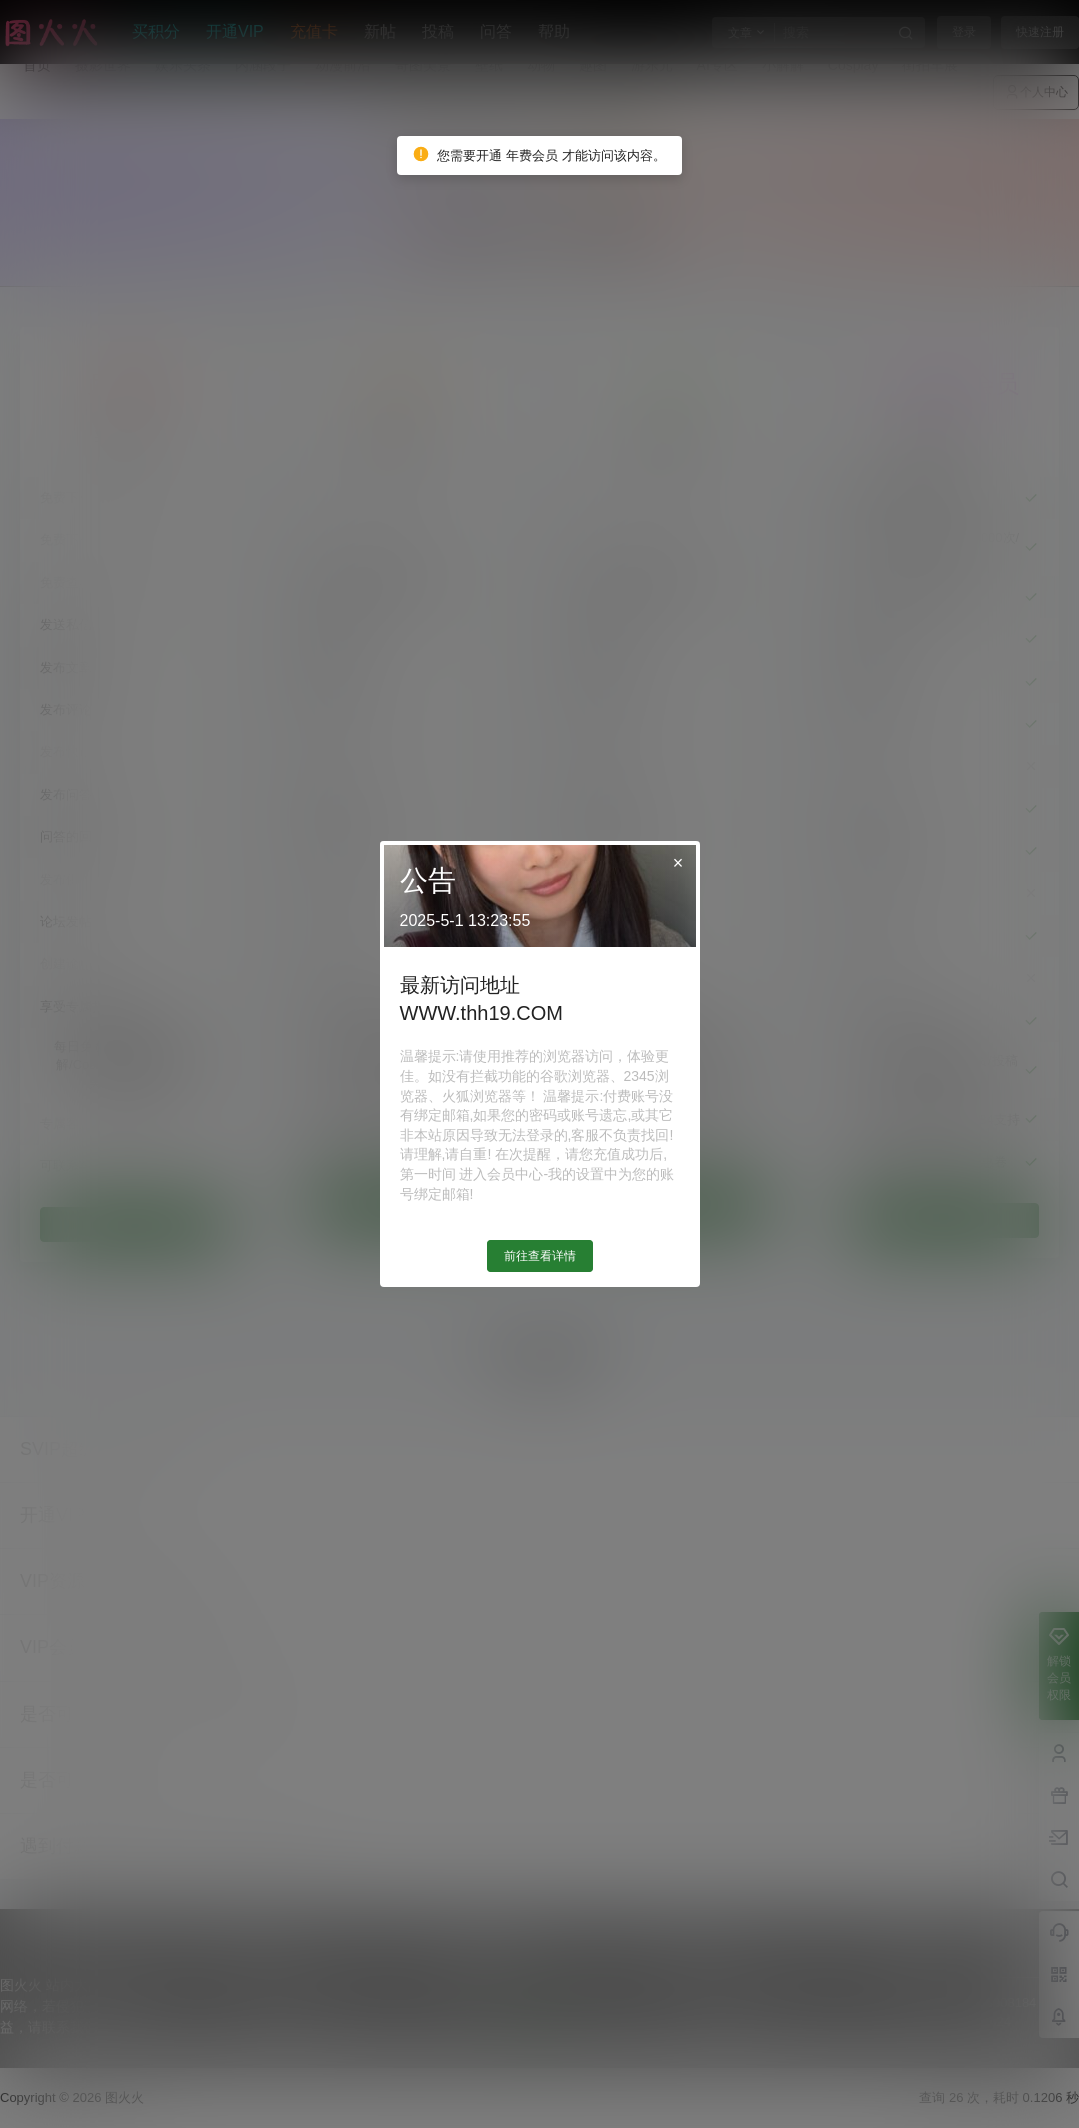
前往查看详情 (540, 1256)
